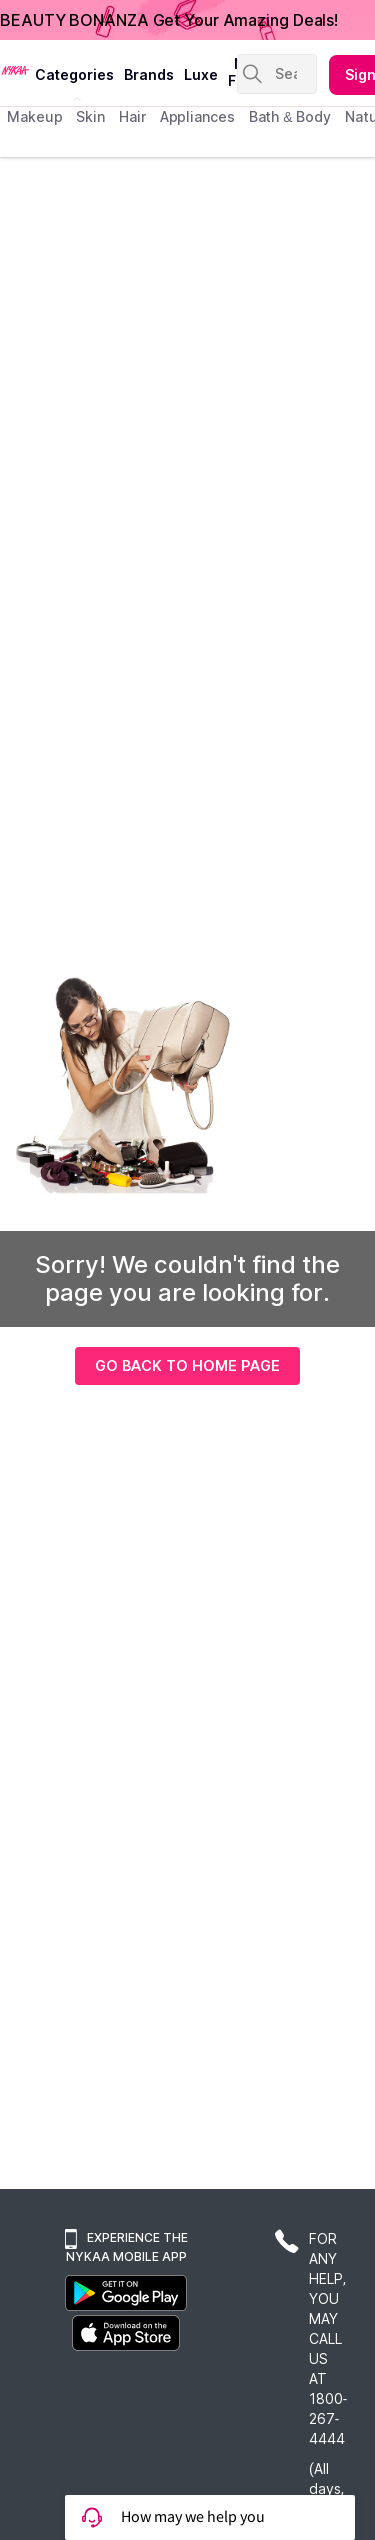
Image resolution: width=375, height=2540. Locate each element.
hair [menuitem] (132, 116)
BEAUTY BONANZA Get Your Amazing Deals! (169, 20)
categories (74, 74)
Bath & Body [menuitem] (290, 116)
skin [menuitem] (90, 116)
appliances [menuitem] (197, 116)
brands (149, 74)
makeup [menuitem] (34, 116)
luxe (201, 74)
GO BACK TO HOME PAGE (187, 1365)
